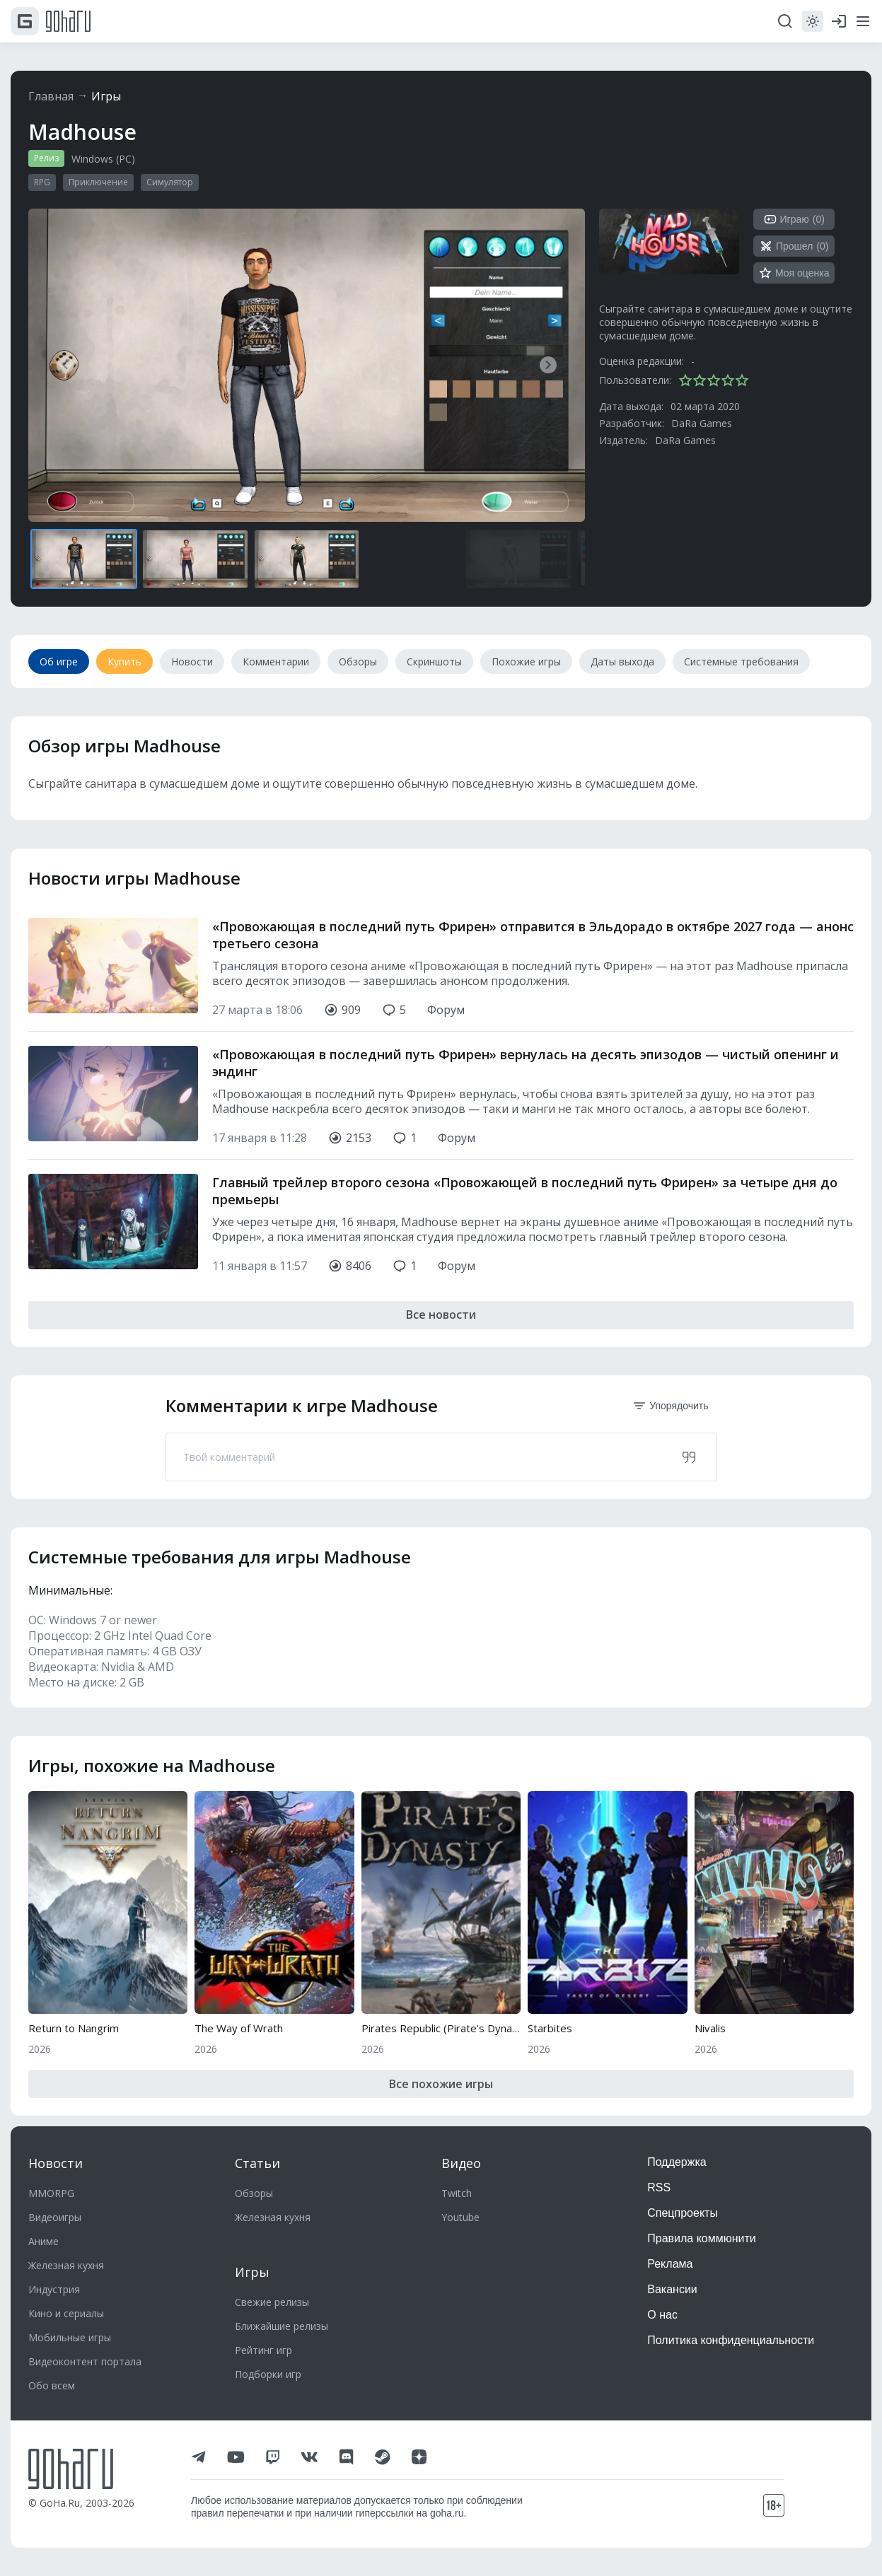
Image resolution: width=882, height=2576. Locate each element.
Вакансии (672, 2289)
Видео (461, 2163)
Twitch (456, 2193)
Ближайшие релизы (281, 2326)
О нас (662, 2315)
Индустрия (54, 2289)
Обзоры (254, 2193)
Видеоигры (54, 2217)
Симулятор (169, 182)
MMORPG (51, 2193)
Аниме (43, 2241)
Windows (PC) (103, 158)
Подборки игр (268, 2374)
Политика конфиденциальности (730, 2340)
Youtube (460, 2217)
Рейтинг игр (263, 2350)
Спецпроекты (682, 2213)
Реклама (669, 2264)
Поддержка (676, 2162)
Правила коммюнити (701, 2238)
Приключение (98, 182)
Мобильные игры (69, 2337)
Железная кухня (66, 2265)
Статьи (257, 2163)
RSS (659, 2187)
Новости (55, 2163)
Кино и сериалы (66, 2313)
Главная (51, 96)
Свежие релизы (272, 2302)
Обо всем (51, 2385)
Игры (106, 96)
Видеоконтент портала (84, 2361)
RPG (42, 182)
